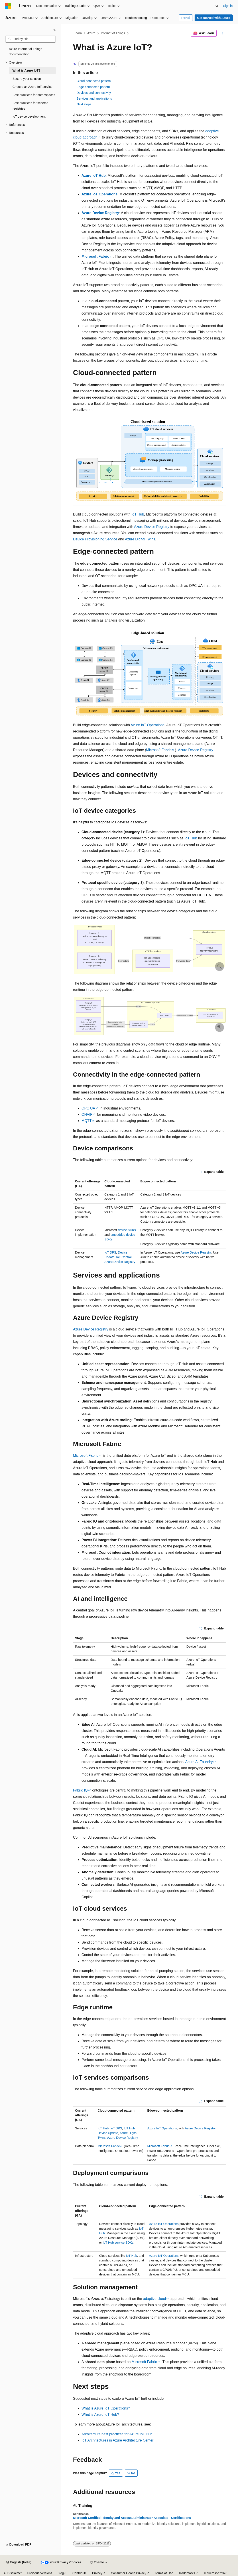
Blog (61, 2573)
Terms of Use (164, 2573)
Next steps (84, 104)
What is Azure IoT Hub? (100, 2414)
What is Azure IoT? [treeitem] (26, 70)
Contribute (79, 2573)
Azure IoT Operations (99, 194)
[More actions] (222, 33)
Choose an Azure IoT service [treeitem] (32, 86)
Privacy (97, 2573)
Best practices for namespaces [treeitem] (33, 95)
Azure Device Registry (100, 213)
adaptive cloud (154, 2299)
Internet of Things (113, 33)
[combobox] (30, 39)
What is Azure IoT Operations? (105, 2408)
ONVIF (86, 1114)
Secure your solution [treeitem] (26, 78)
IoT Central (124, 1257)
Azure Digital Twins (140, 539)
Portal (185, 18)
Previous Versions (39, 2573)
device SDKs (127, 1230)
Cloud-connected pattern (94, 81)
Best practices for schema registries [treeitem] (30, 105)
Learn (78, 33)
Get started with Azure (213, 18)
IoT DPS (110, 1252)
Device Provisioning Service (95, 539)
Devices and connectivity (94, 92)
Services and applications (94, 98)
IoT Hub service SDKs (118, 2242)
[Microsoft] (8, 6)
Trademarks (187, 2573)
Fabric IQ (80, 1790)
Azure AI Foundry (199, 1762)
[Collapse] (54, 30)
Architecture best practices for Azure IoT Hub (116, 2434)
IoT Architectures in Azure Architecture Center (117, 2440)
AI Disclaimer (13, 2573)
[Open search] (216, 6)
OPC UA (88, 1108)
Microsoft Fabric (95, 256)
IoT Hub (137, 514)
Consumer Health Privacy (128, 2573)
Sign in (228, 6)
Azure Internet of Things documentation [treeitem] (25, 51)
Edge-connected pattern (93, 87)
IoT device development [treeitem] (28, 116)
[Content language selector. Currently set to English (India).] (19, 2562)
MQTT (86, 1121)
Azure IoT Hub (93, 175)
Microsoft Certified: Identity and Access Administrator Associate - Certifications (132, 2518)
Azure (91, 33)
